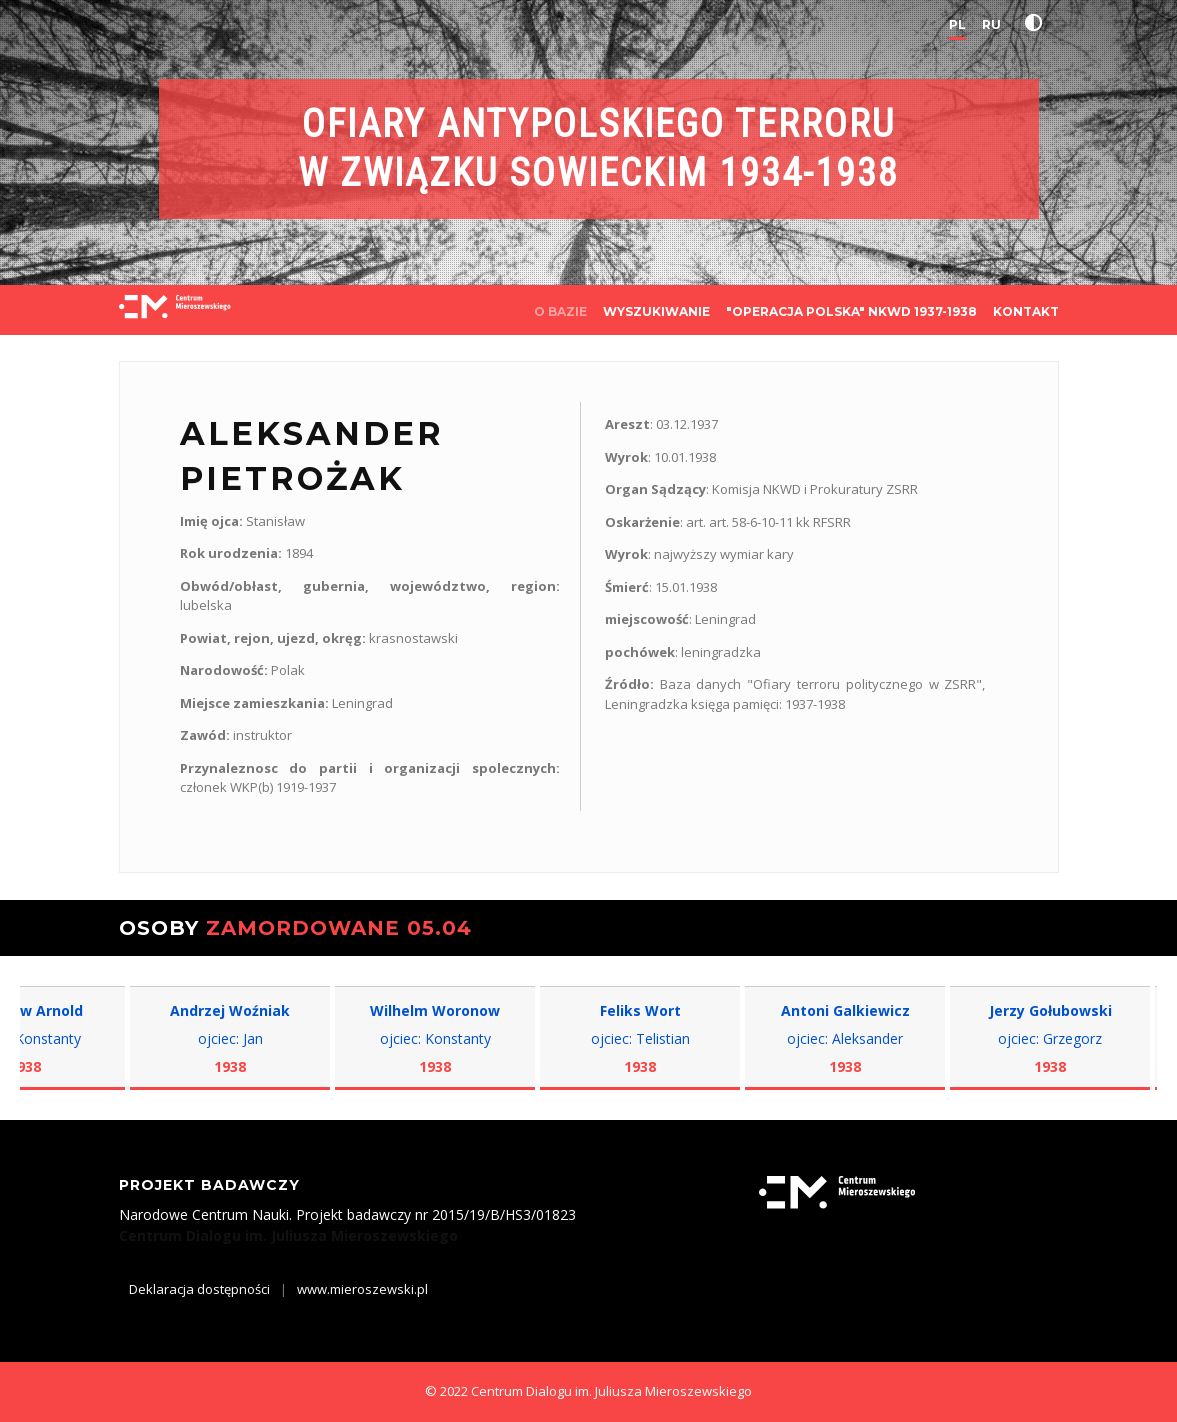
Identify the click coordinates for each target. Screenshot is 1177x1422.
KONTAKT (1026, 311)
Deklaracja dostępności (199, 1289)
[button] (1038, 23)
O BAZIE (560, 311)
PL (957, 24)
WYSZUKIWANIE (656, 311)
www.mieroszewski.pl (362, 1289)
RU (991, 24)
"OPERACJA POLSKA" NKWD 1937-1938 (851, 311)
